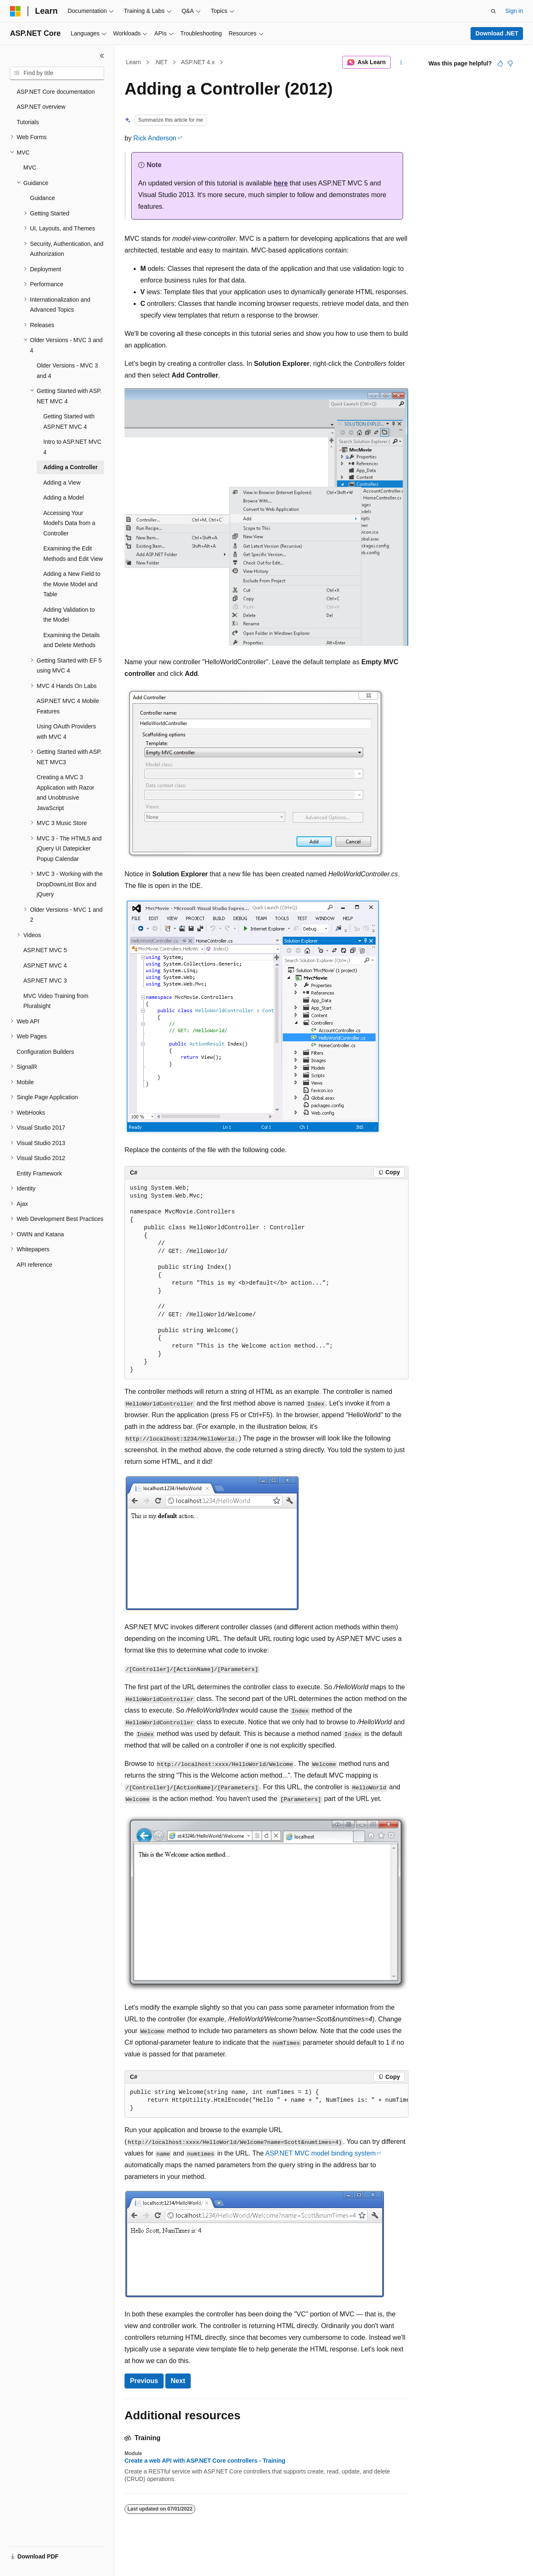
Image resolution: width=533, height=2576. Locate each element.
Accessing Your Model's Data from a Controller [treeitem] (69, 523)
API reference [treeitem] (34, 1264)
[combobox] (57, 73)
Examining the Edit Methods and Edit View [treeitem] (73, 553)
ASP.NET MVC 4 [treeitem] (45, 965)
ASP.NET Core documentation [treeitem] (56, 91)
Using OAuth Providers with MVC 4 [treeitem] (66, 731)
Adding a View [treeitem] (61, 482)
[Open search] (493, 11)
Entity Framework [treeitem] (39, 1173)
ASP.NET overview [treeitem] (41, 106)
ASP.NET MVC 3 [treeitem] (45, 980)
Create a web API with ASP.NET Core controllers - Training (205, 2460)
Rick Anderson (154, 138)
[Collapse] (102, 55)
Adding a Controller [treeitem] (70, 467)
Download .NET (497, 33)
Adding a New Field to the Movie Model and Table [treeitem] (71, 584)
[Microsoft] (15, 11)
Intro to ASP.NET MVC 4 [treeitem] (72, 446)
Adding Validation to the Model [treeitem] (69, 614)
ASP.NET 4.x (197, 62)
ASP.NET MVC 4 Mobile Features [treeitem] (68, 706)
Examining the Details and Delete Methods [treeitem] (71, 640)
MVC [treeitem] (29, 167)
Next (178, 2380)
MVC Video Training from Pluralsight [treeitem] (55, 1001)
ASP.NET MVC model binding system (320, 2153)
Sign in (514, 11)
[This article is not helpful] (510, 63)
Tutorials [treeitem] (28, 122)
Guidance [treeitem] (42, 198)
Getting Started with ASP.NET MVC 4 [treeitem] (69, 421)
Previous (144, 2380)
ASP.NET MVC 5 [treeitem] (45, 950)
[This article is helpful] (500, 63)
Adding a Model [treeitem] (63, 497)
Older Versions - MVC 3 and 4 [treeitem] (67, 370)
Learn (133, 62)
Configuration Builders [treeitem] (45, 1051)
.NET (161, 62)
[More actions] (401, 62)
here (281, 183)
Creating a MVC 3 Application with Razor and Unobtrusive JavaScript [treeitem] (66, 792)
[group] (266, 2100)
